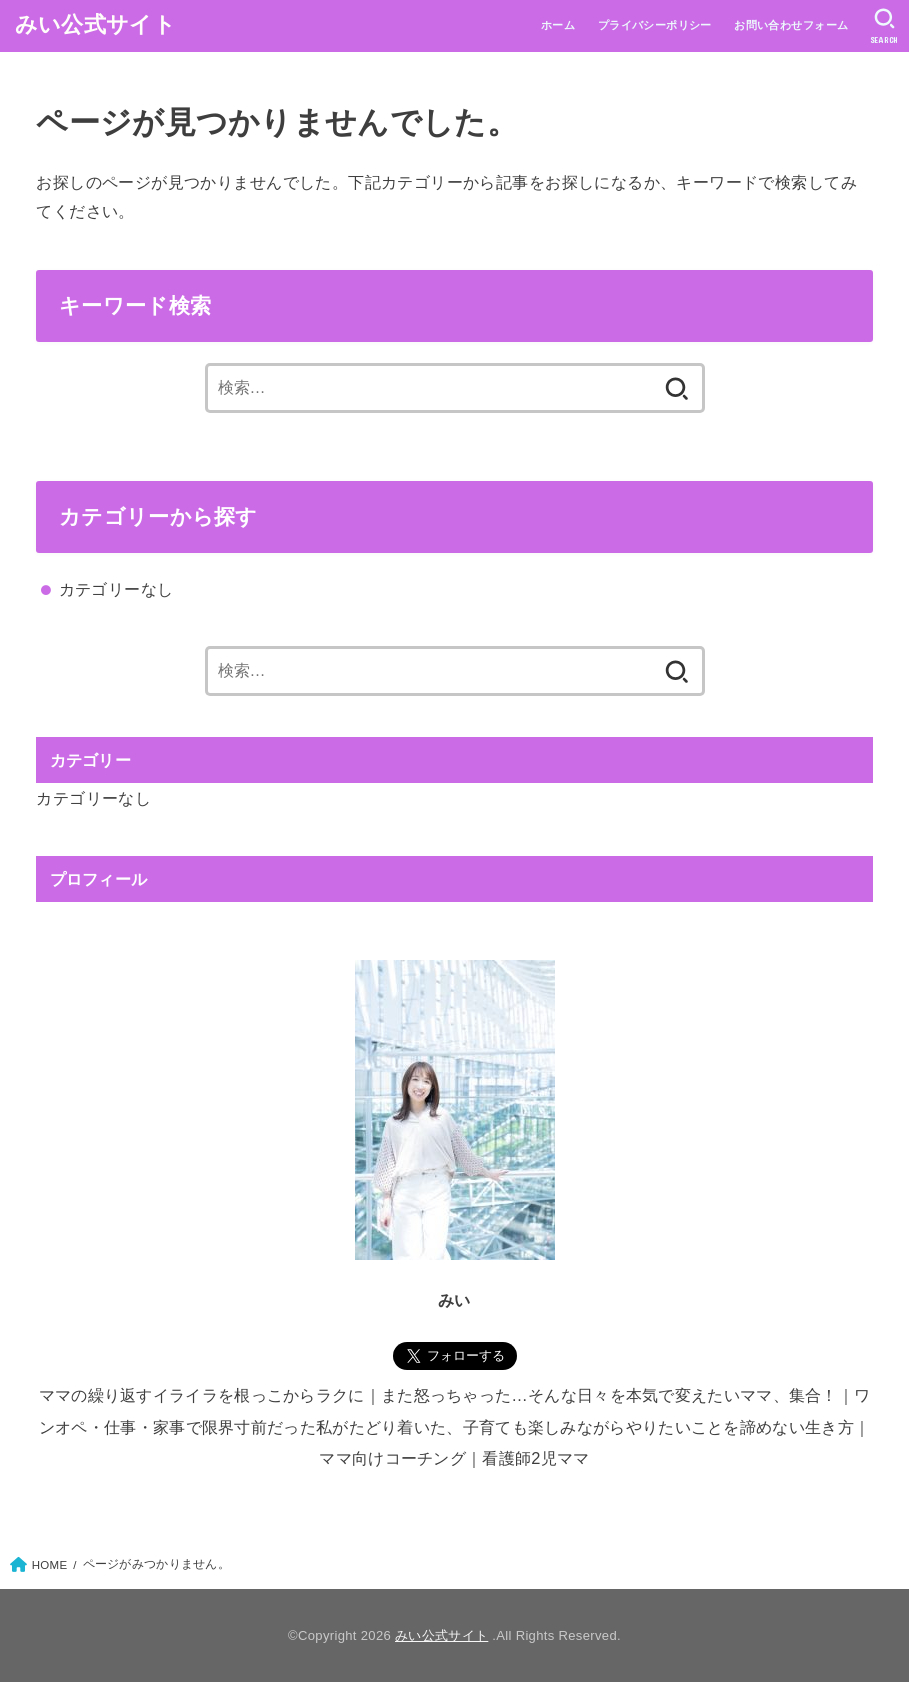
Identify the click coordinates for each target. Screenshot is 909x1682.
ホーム (558, 25)
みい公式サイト (95, 24)
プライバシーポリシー (655, 25)
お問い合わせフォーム (791, 25)
